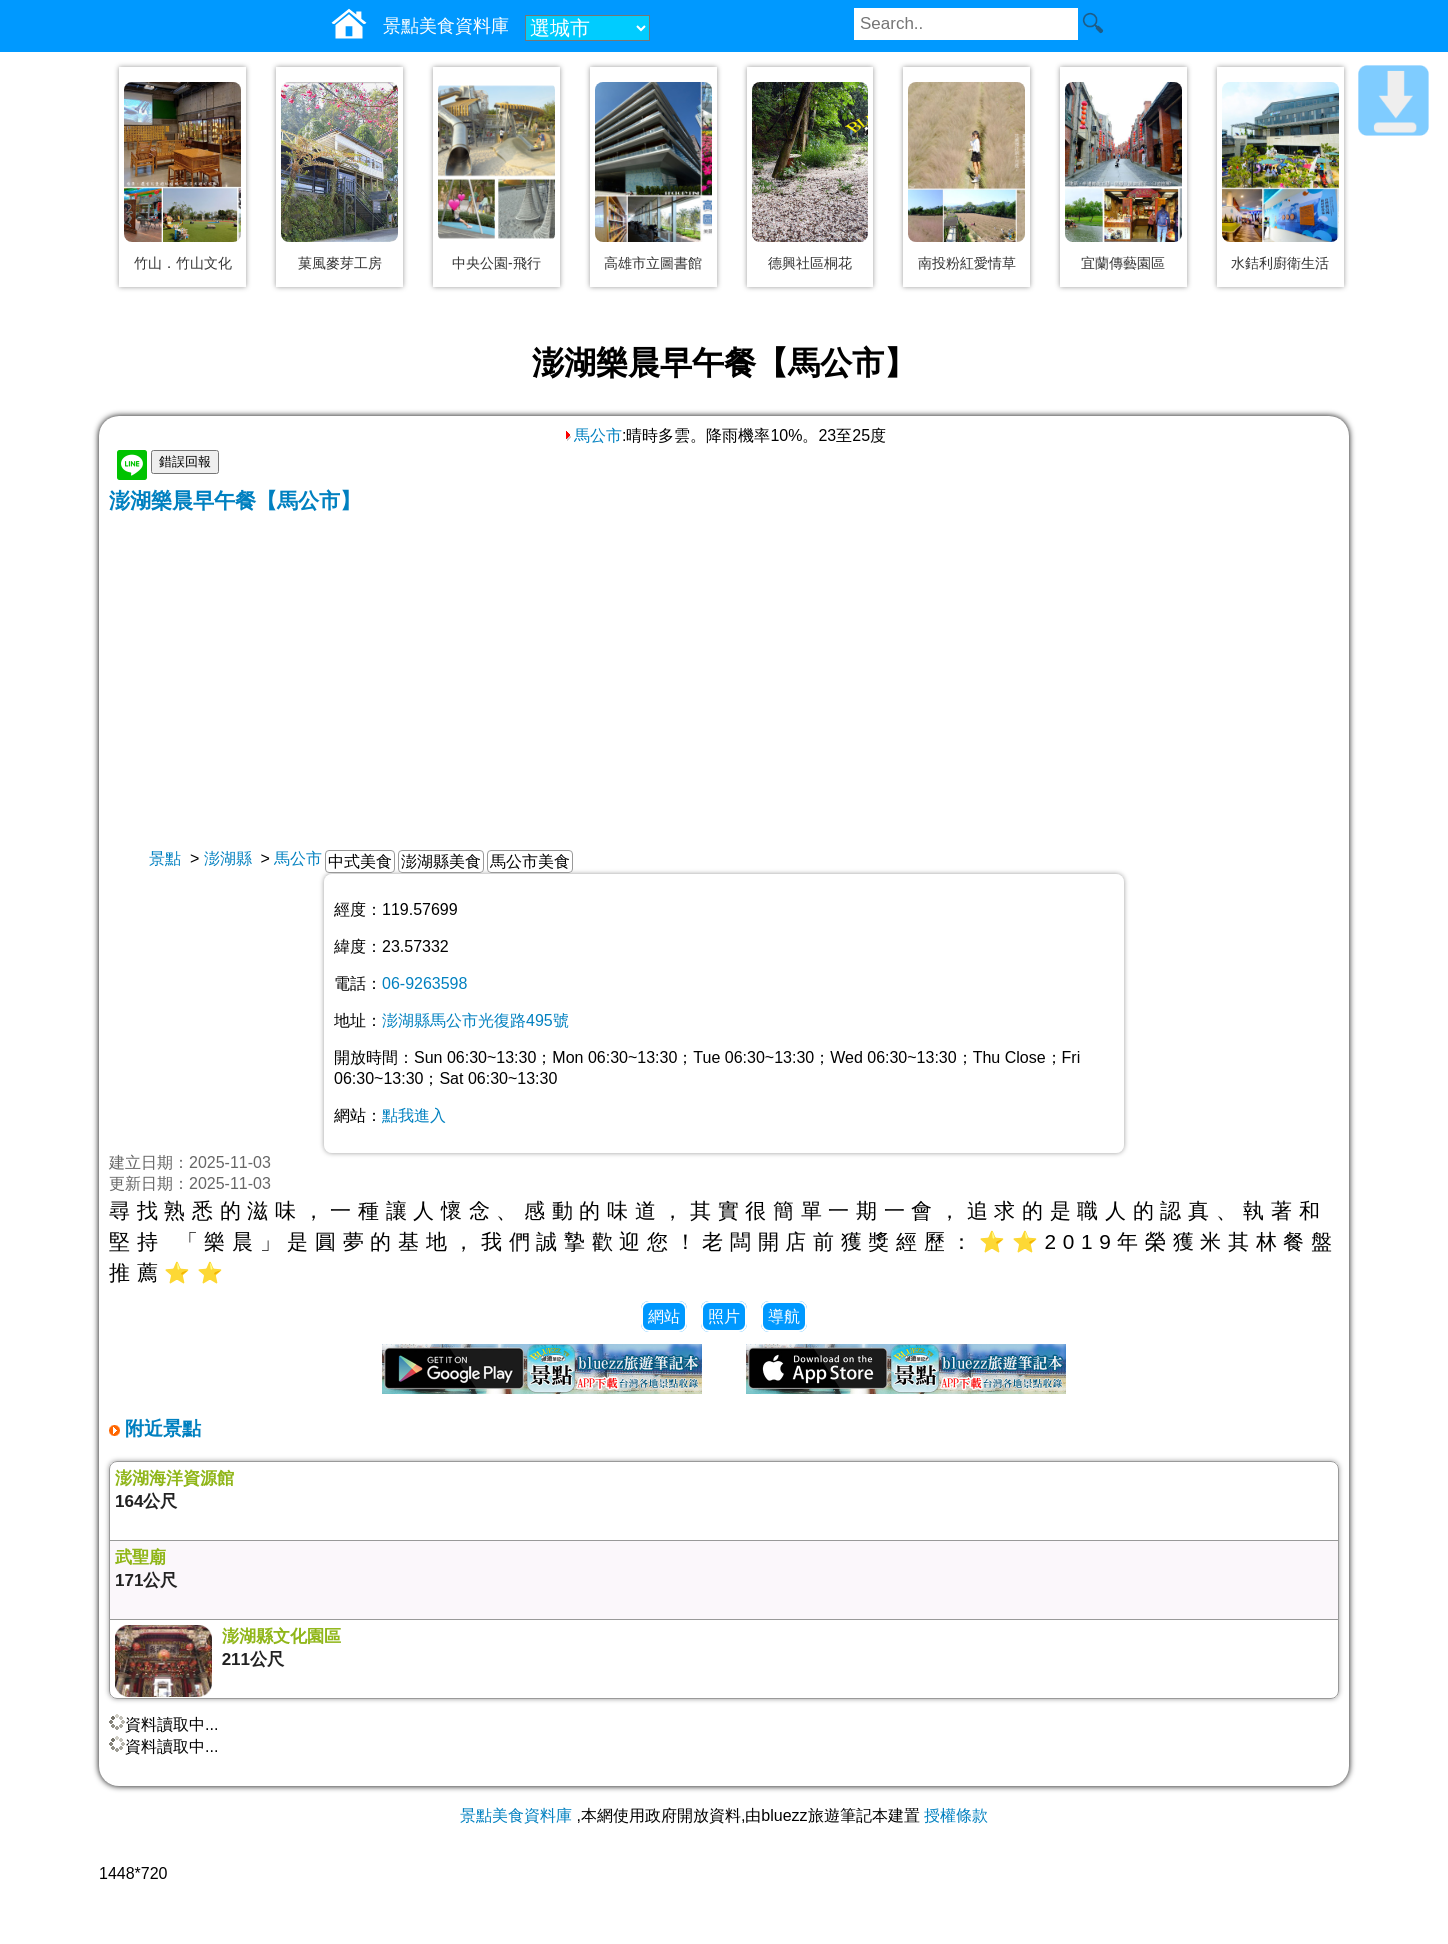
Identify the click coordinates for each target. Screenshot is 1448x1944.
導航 (784, 1316)
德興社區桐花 (810, 263)
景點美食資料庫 (516, 1815)
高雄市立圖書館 (653, 263)
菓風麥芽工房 (340, 263)
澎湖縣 (228, 858)
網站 (664, 1316)
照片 (724, 1316)
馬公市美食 (530, 861)
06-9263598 (424, 983)
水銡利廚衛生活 (1280, 263)
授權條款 (956, 1815)
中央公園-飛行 (496, 263)
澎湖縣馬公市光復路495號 (475, 1020)
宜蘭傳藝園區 (1123, 263)
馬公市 (592, 435)
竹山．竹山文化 (183, 263)
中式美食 (360, 861)
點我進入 (414, 1115)
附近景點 (160, 1428)
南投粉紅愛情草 (967, 263)
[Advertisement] (724, 665)
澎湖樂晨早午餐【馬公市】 (235, 500)
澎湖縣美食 (441, 861)
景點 (165, 858)
